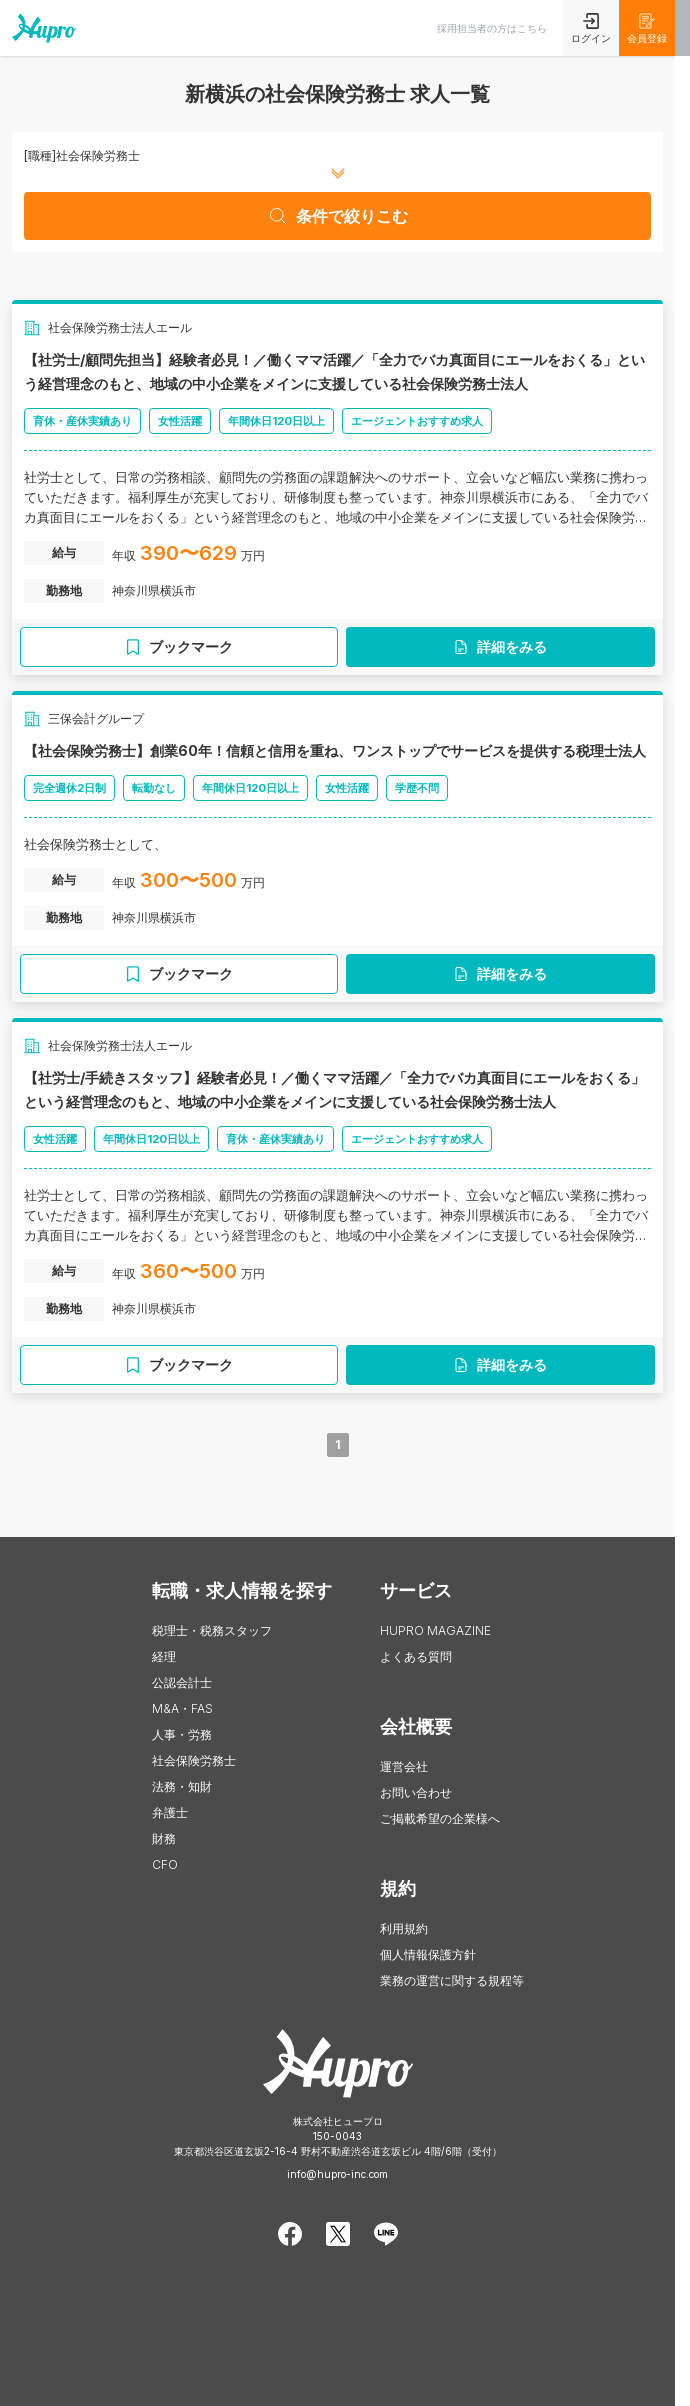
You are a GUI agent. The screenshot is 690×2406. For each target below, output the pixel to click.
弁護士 (170, 1812)
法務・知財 (182, 1786)
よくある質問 (416, 1656)
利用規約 (404, 1928)
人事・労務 (182, 1734)
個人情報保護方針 (428, 1954)
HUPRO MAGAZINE (435, 1630)
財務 (164, 1838)
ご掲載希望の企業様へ (440, 1818)
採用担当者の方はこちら (492, 28)
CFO (165, 1864)
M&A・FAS (182, 1708)
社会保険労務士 (194, 1760)
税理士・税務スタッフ (212, 1630)
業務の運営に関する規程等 (452, 1980)
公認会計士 (182, 1682)
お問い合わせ (416, 1792)
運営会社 (404, 1766)
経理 (164, 1656)
